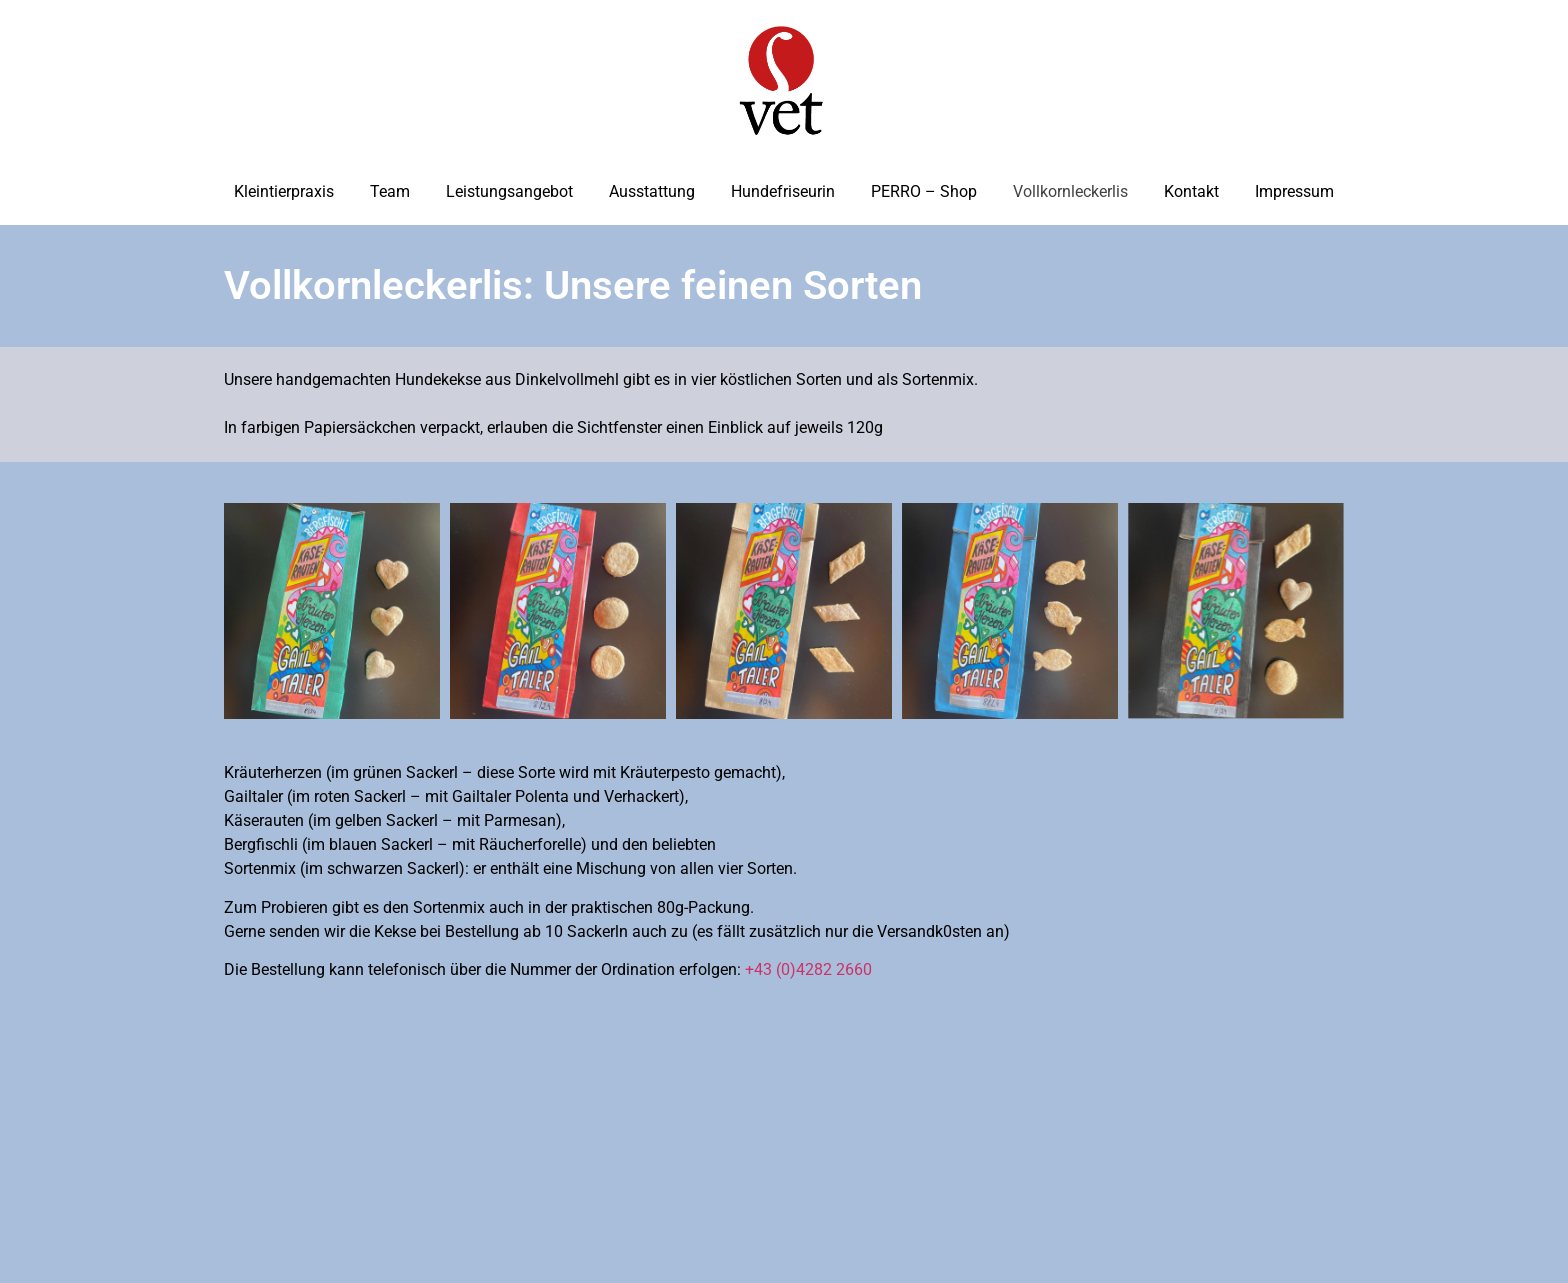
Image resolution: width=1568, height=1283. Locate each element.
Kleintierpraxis (284, 191)
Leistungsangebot (509, 191)
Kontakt (1191, 191)
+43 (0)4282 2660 (808, 969)
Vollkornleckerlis (1070, 191)
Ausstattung (652, 191)
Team (390, 191)
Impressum (1294, 191)
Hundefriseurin (783, 191)
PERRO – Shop (924, 191)
